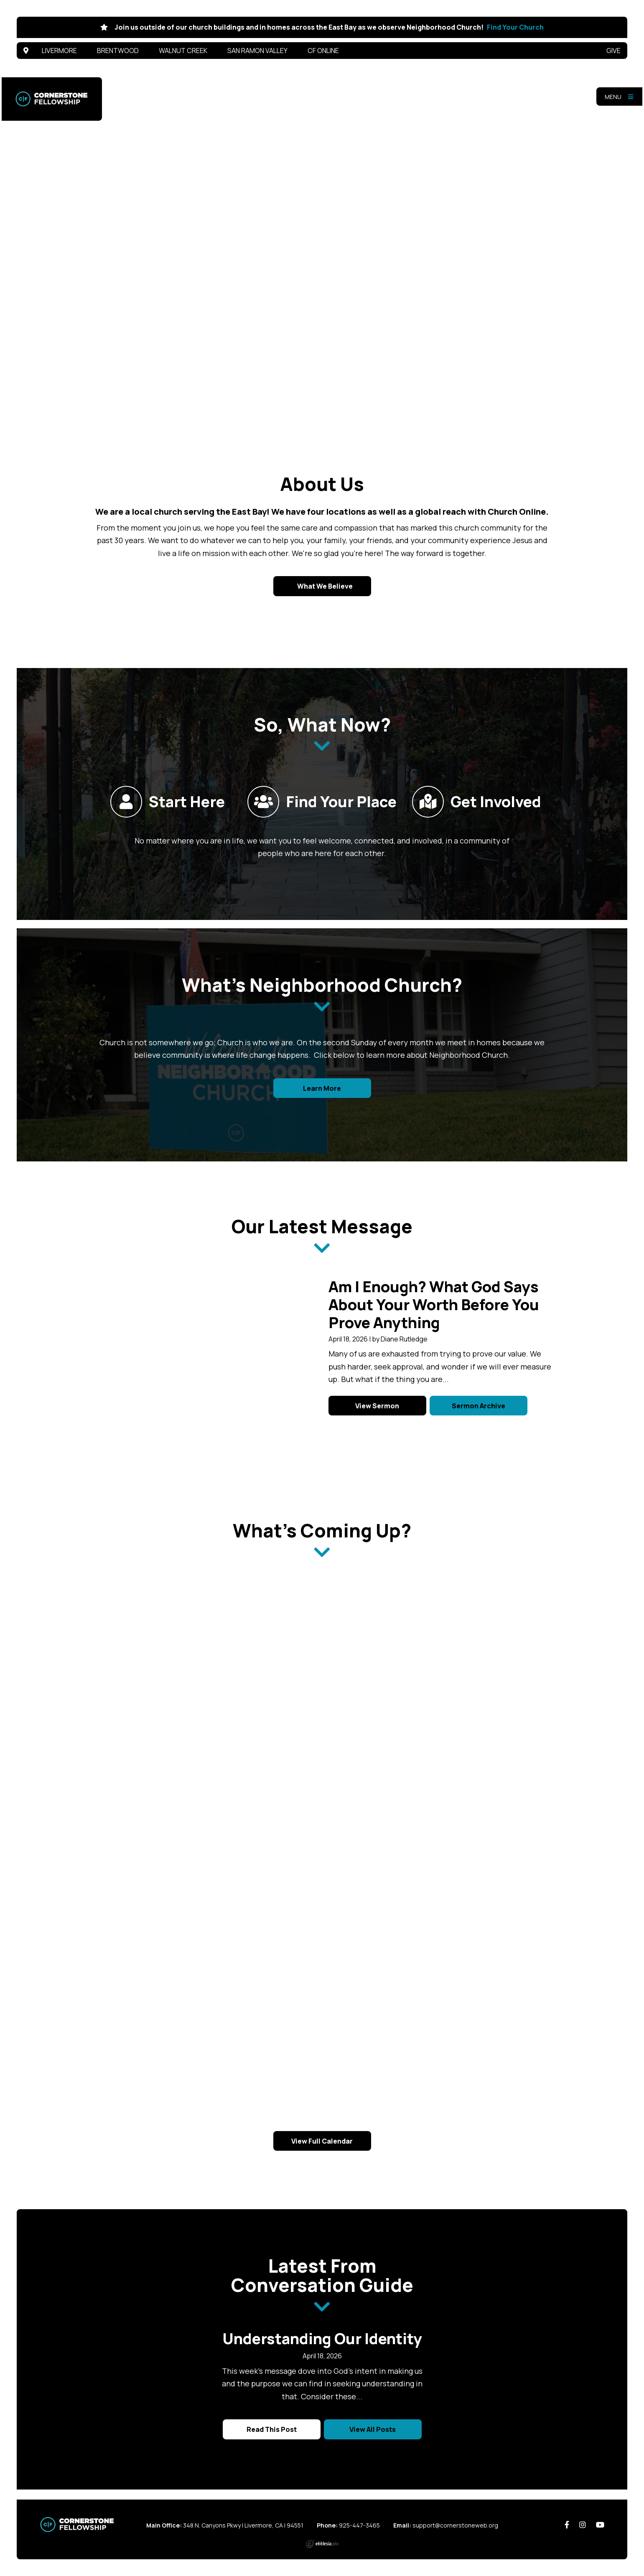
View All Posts (372, 2429)
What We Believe (324, 586)
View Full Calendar (322, 2141)
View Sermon (377, 1405)
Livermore (59, 50)
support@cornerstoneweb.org (455, 2525)
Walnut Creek (183, 50)
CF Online (323, 50)
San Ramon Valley (257, 50)
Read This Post (272, 2429)
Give (613, 50)
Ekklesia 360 (322, 2544)
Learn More (322, 1088)
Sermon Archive (478, 1405)
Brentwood (118, 50)
